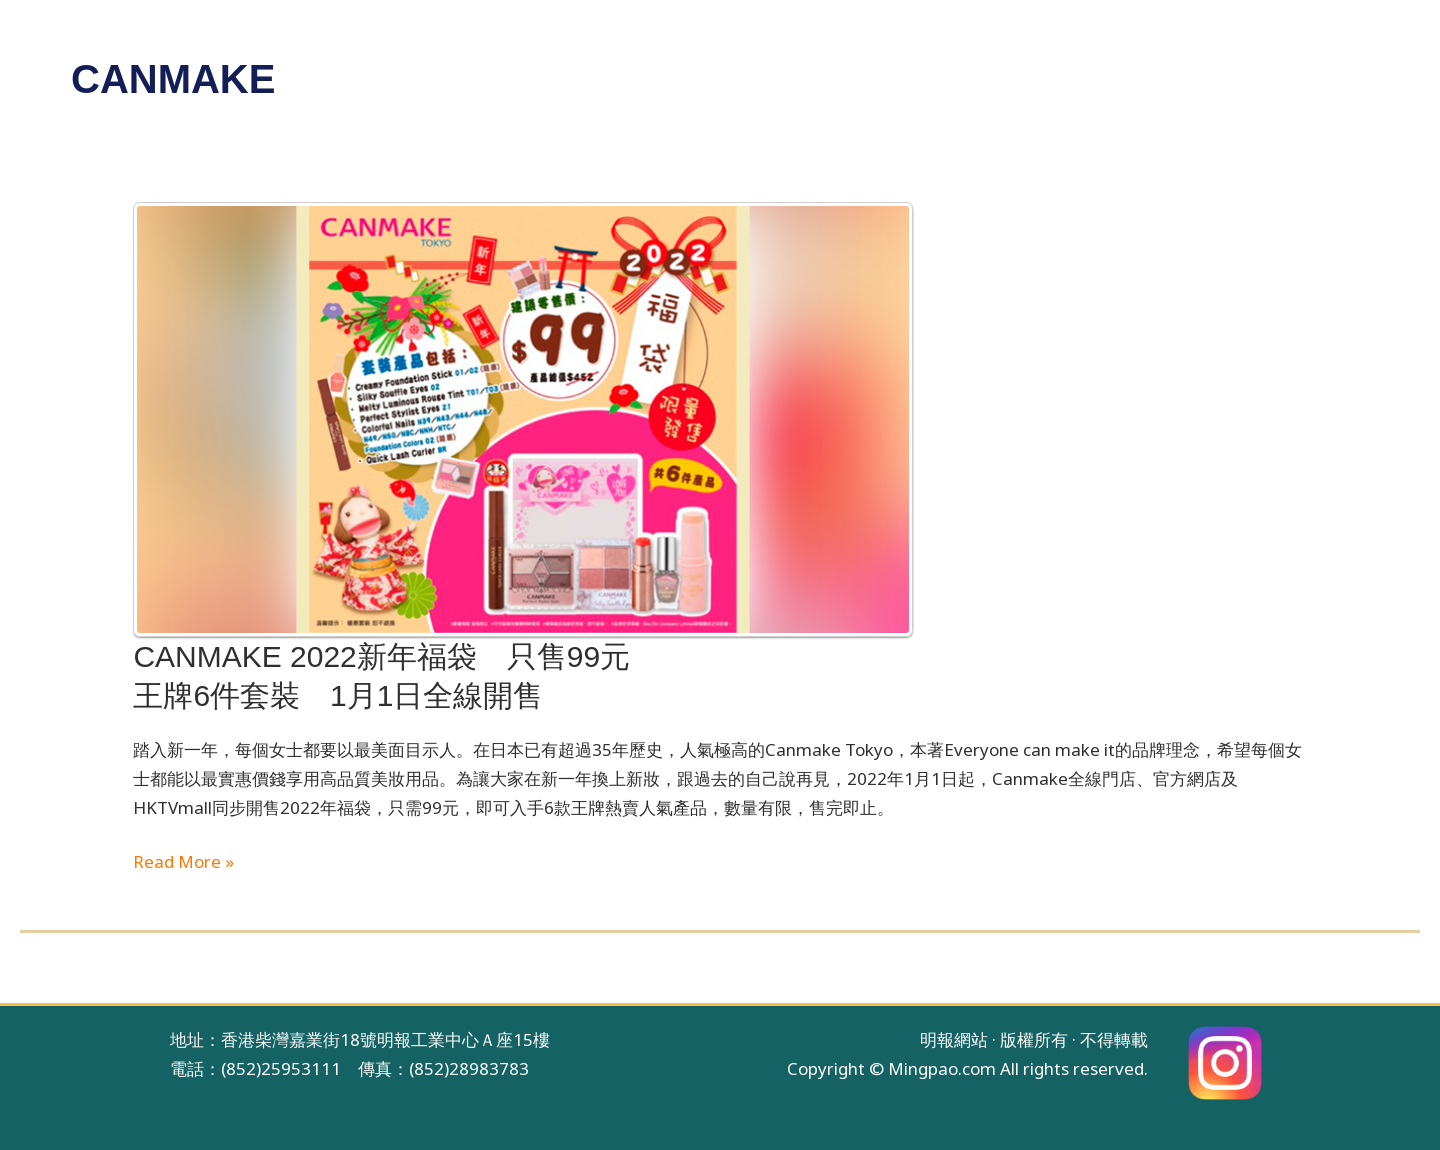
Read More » (183, 862)
